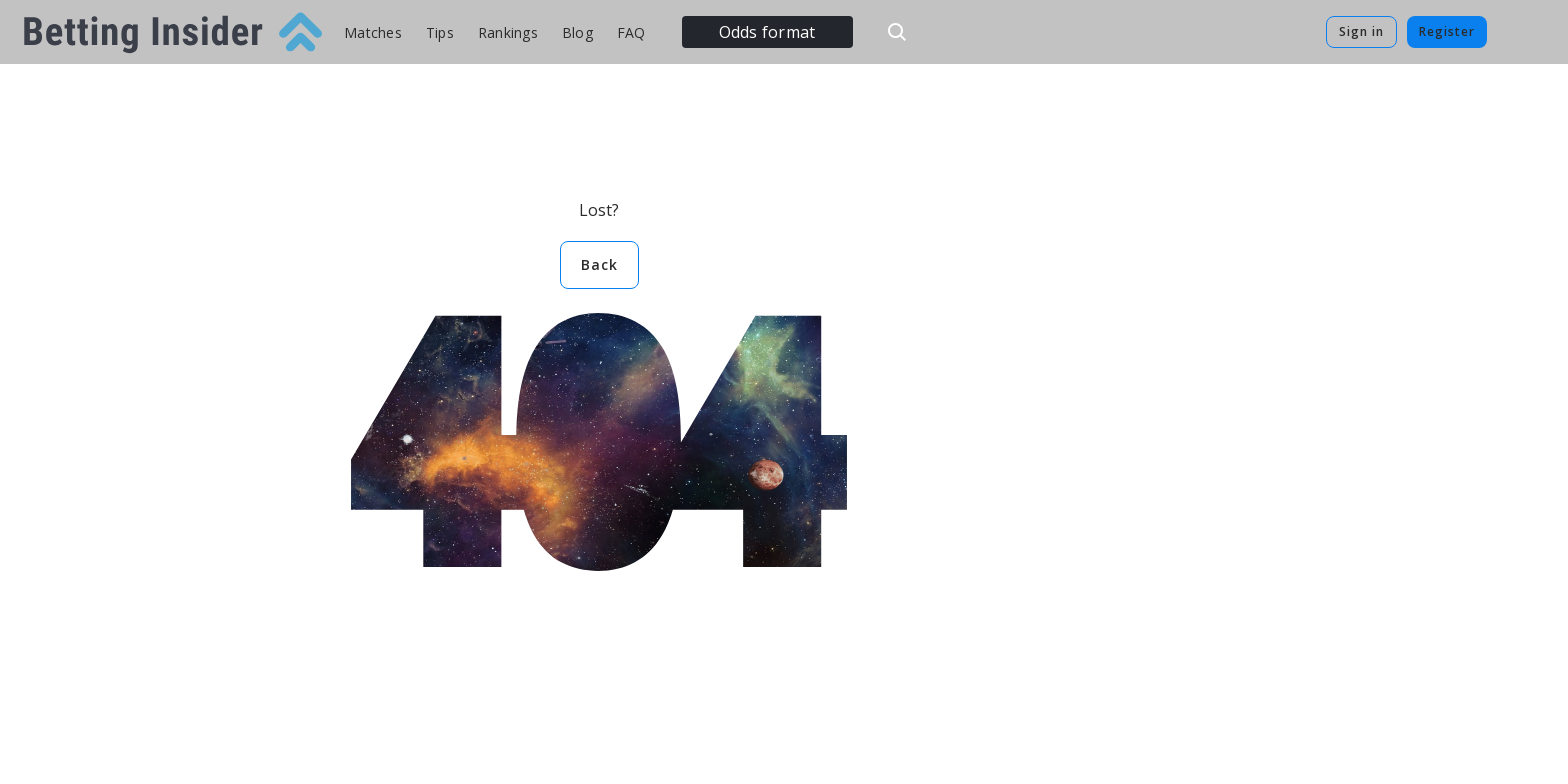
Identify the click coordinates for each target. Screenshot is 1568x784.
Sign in (1361, 31)
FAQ (631, 32)
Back (599, 264)
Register (1447, 31)
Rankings (508, 32)
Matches (373, 32)
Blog (577, 32)
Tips (440, 32)
